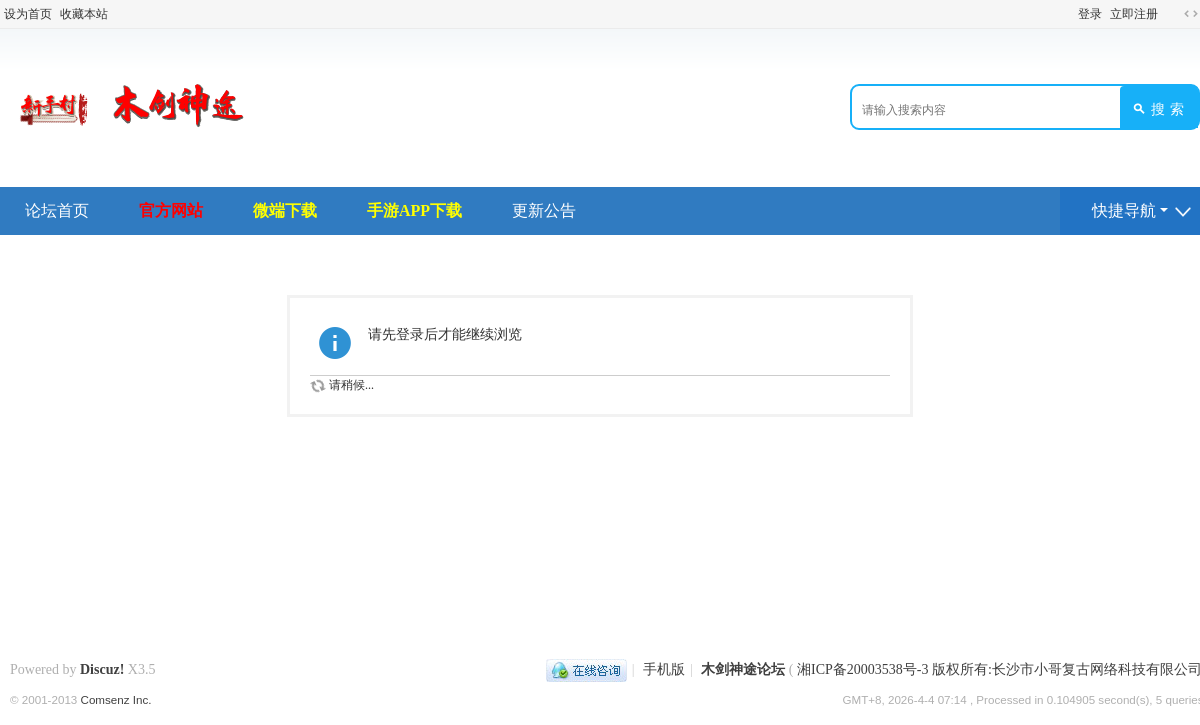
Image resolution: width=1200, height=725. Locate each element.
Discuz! (102, 669)
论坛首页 (57, 210)
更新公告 (544, 210)
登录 (1090, 14)
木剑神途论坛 (743, 669)
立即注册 (1134, 14)
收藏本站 (84, 14)
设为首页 (28, 14)
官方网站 (171, 210)
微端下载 (285, 210)
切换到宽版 (1191, 14)
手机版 (664, 669)
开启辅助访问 (1172, 14)
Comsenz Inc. (116, 699)
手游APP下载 (414, 210)
